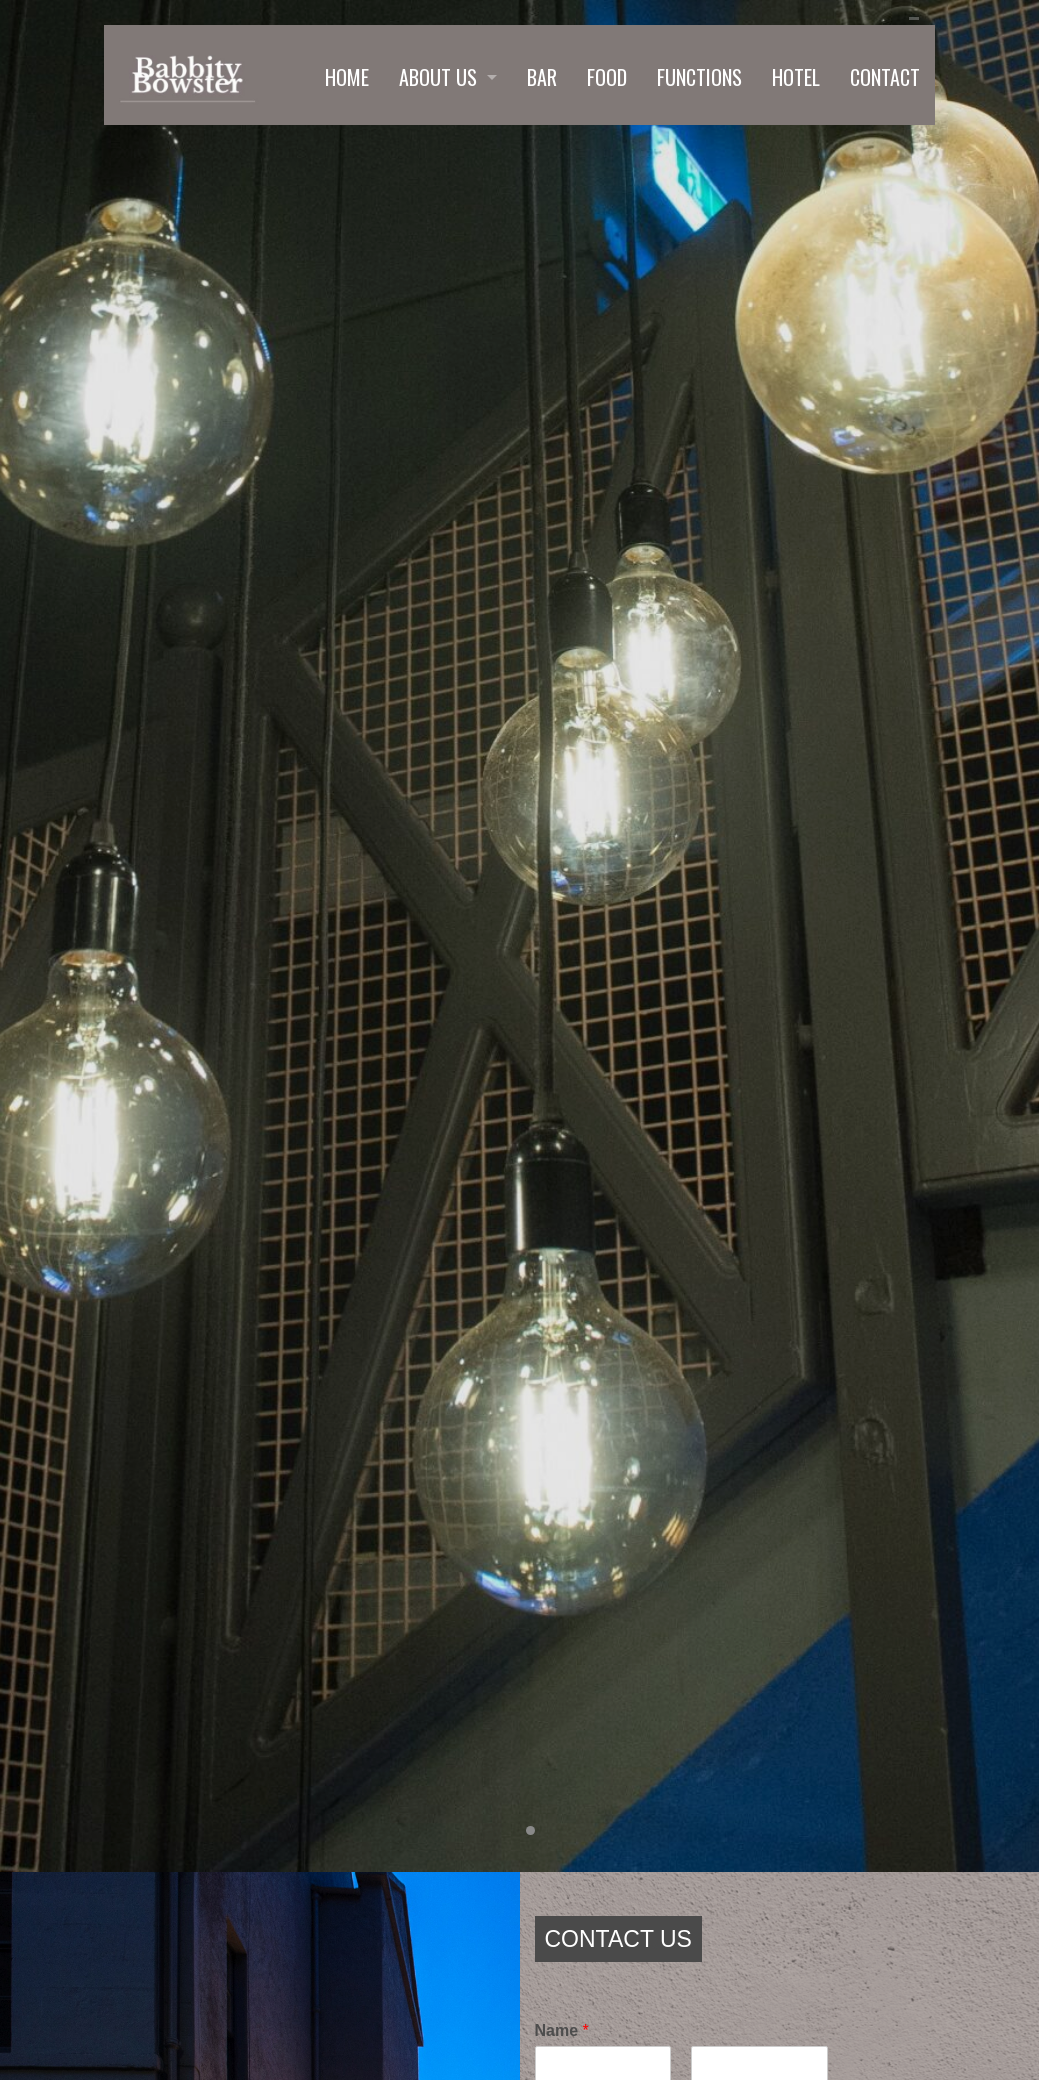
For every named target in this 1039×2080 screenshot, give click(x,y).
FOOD (607, 77)
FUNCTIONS (699, 77)
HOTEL (796, 77)
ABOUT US (438, 77)
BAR (542, 77)
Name (562, 2030)
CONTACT (885, 77)
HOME (347, 77)
